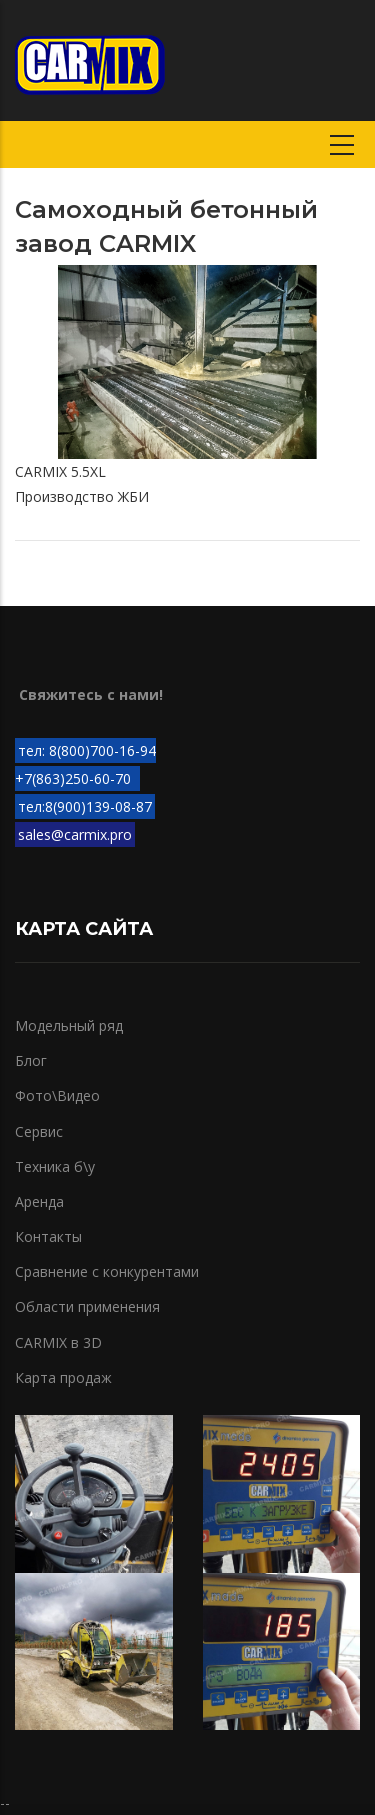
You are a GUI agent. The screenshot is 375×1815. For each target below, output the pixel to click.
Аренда (39, 1201)
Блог (31, 1060)
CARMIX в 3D (58, 1342)
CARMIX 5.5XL (60, 471)
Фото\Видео (57, 1095)
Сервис (39, 1131)
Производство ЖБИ (82, 496)
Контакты (48, 1236)
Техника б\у (55, 1166)
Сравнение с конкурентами (107, 1271)
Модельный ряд (69, 1025)
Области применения (87, 1306)
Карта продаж (63, 1377)
